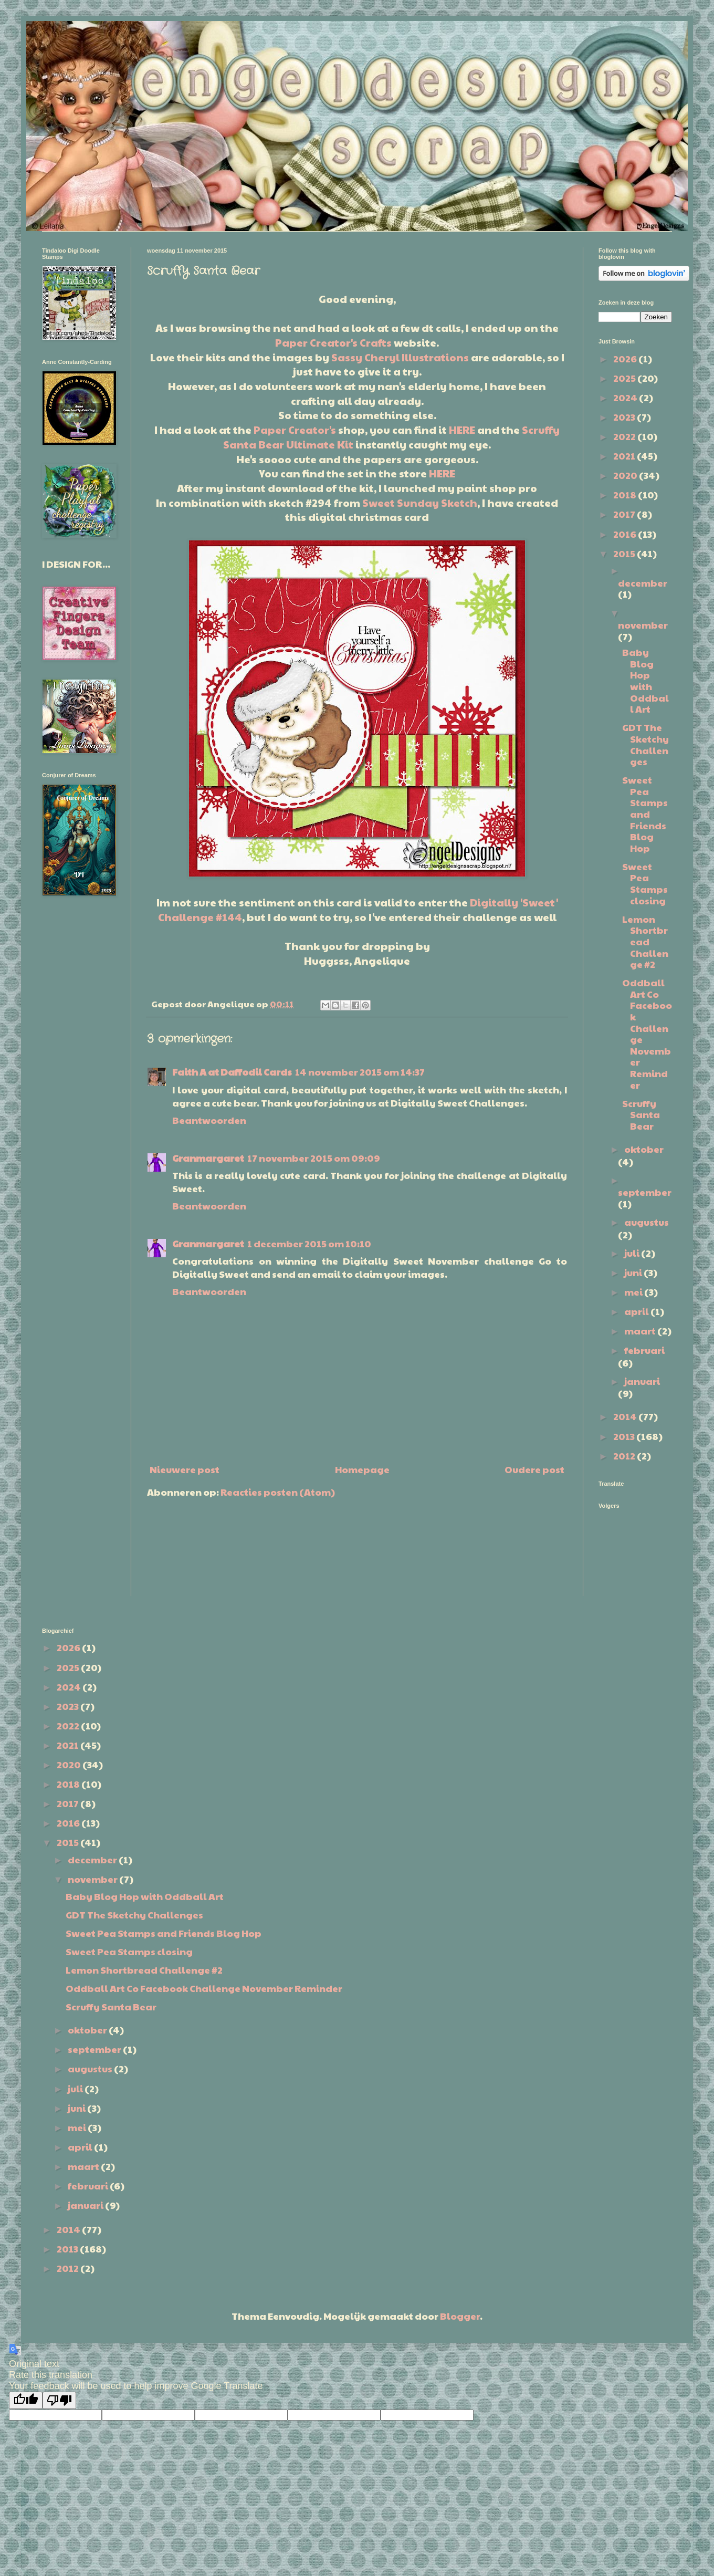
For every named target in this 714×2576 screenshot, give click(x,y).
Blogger (460, 2315)
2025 (625, 377)
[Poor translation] (59, 2400)
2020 (626, 475)
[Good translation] (26, 2400)
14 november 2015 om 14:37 (360, 1071)
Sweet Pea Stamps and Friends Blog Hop (645, 813)
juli (632, 1252)
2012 (625, 1455)
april (637, 1311)
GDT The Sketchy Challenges (645, 744)
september (644, 1191)
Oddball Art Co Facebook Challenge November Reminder (647, 1033)
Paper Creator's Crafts (333, 342)
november (643, 624)
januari (642, 1381)
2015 (625, 553)
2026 (625, 358)
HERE (462, 429)
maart (640, 1330)
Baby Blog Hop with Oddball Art (645, 680)
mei (634, 1291)
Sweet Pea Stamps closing (645, 883)
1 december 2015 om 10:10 (309, 1243)
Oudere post (534, 1469)
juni (634, 1272)
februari (644, 1350)
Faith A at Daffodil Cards (232, 1071)
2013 (624, 1436)
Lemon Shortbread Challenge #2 (645, 941)
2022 (625, 436)
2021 (625, 455)
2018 (625, 494)
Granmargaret (208, 1157)
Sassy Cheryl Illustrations (400, 357)
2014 (625, 1416)
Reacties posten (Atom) (277, 1491)
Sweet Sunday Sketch (419, 502)
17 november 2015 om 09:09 (313, 1157)
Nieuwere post (184, 1469)
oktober (644, 1148)
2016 (625, 533)
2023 (625, 416)
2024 (626, 397)
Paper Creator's (295, 429)
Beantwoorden (209, 1120)
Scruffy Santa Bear (641, 1114)
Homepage (362, 1469)
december (642, 582)
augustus (646, 1221)
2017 (625, 513)
